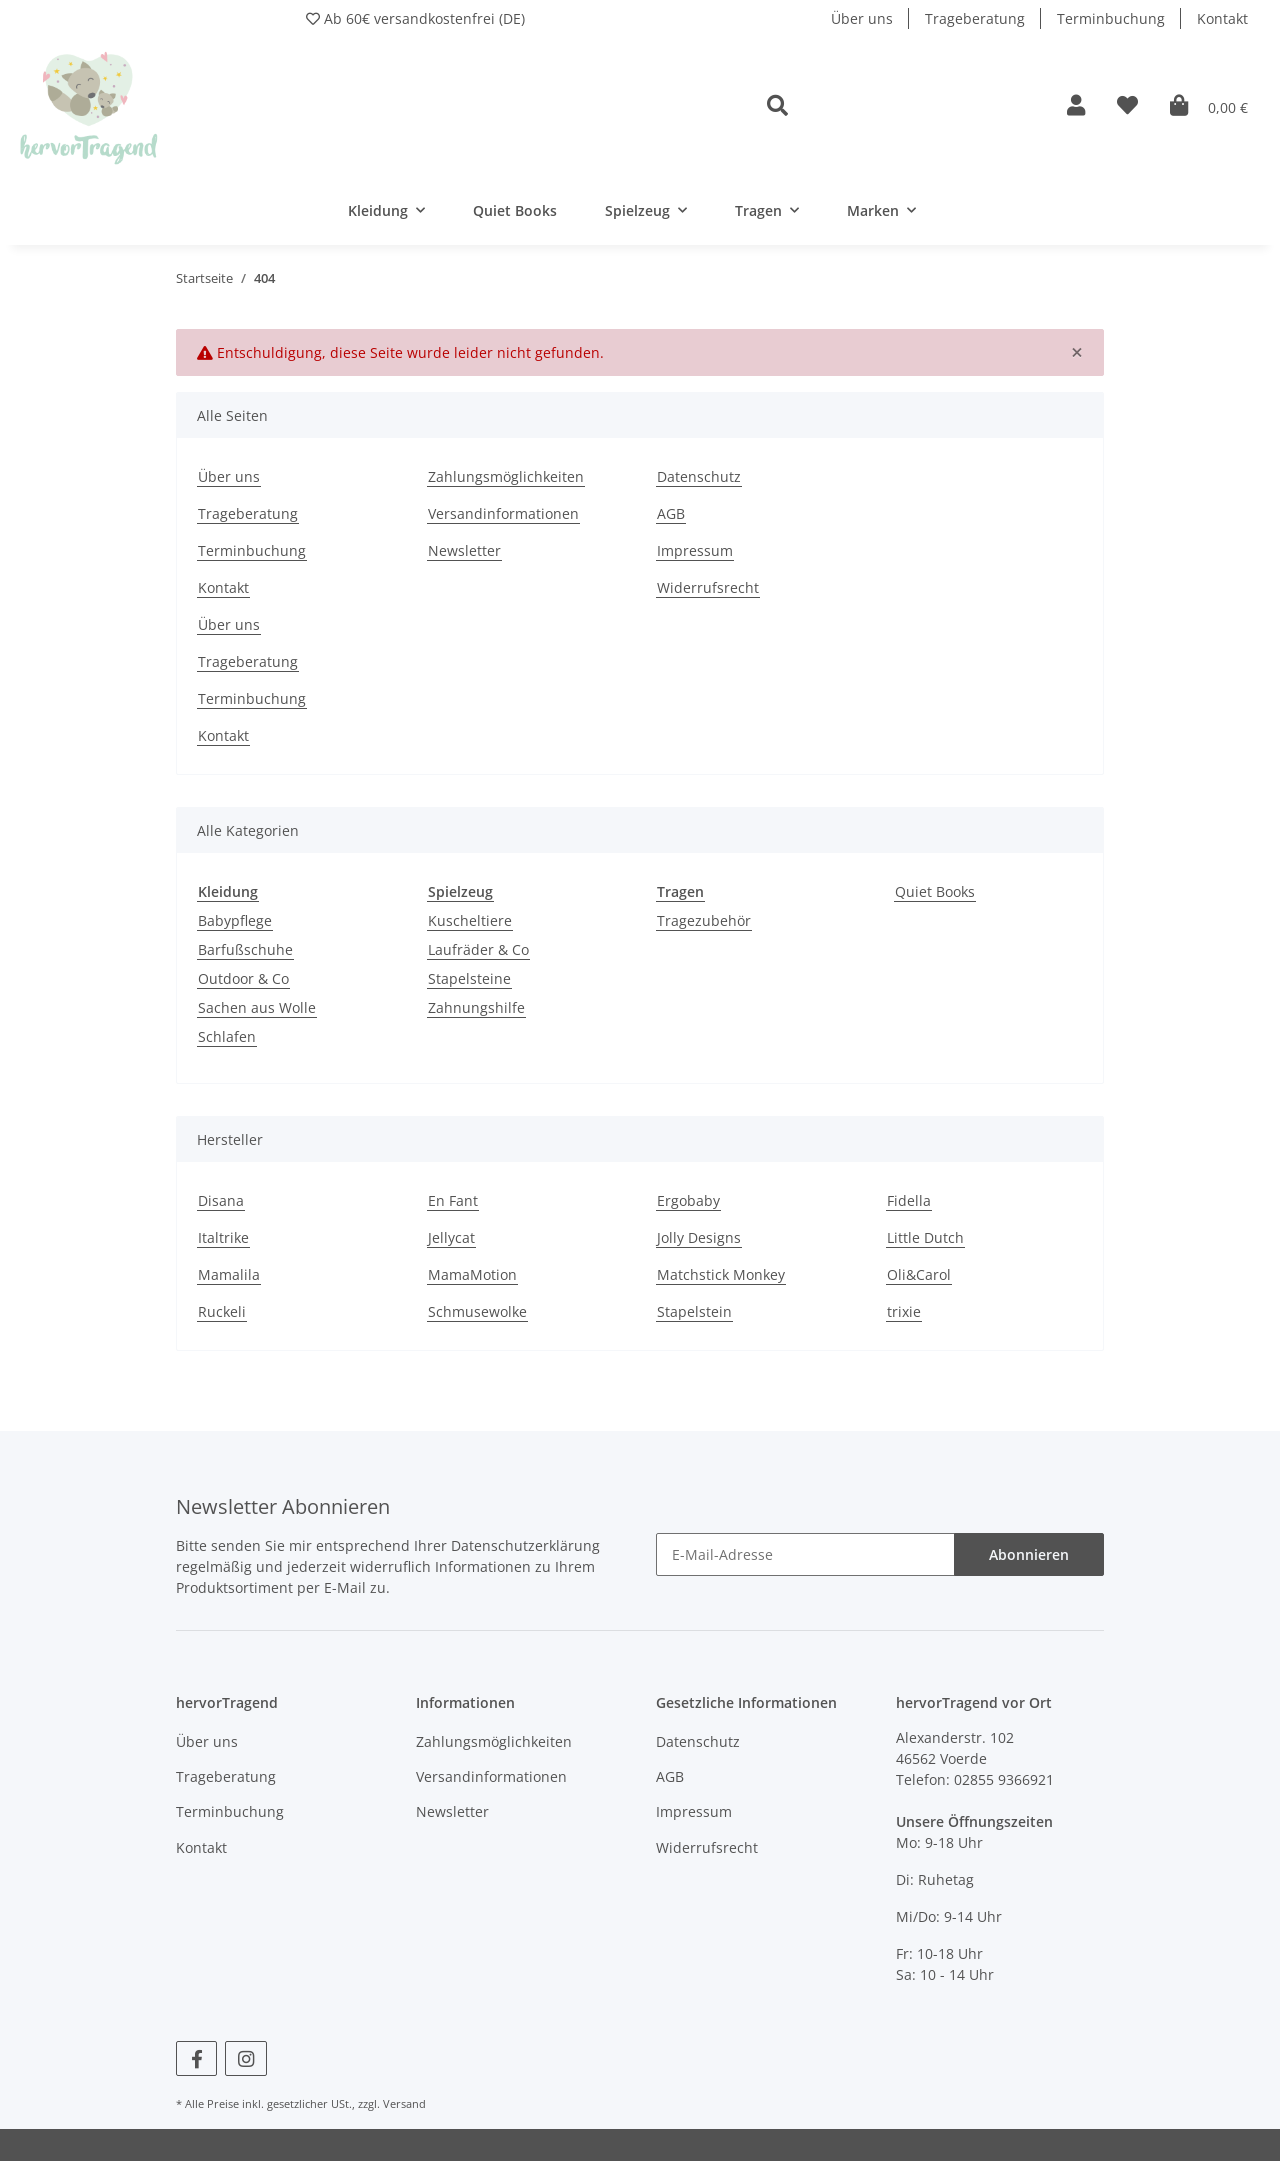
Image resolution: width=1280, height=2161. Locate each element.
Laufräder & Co (478, 949)
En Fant (453, 1200)
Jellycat (451, 1237)
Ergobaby (688, 1200)
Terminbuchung (1111, 18)
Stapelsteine (469, 978)
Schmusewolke (477, 1311)
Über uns (862, 18)
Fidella (909, 1200)
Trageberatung (975, 18)
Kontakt (1222, 18)
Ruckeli (222, 1311)
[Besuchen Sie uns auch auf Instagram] (245, 2058)
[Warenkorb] (1209, 106)
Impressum (695, 550)
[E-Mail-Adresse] (805, 1554)
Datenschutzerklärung (525, 1545)
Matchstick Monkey (721, 1274)
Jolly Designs (699, 1237)
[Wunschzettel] (1127, 106)
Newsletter (464, 550)
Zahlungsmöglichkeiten (506, 476)
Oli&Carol (919, 1274)
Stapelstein (694, 1311)
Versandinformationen (503, 513)
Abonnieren (1029, 1554)
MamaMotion (472, 1274)
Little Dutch (925, 1237)
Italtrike (223, 1237)
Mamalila (229, 1274)
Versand (404, 2103)
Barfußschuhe (245, 949)
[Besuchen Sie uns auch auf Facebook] (196, 2058)
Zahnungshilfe (476, 1007)
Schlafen (227, 1036)
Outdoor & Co (243, 978)
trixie (904, 1311)
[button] (901, 106)
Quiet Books (935, 891)
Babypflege (235, 920)
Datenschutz (699, 476)
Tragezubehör (704, 920)
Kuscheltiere (470, 920)
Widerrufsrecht (708, 587)
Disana (221, 1200)
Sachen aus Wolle (257, 1007)
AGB (671, 513)
